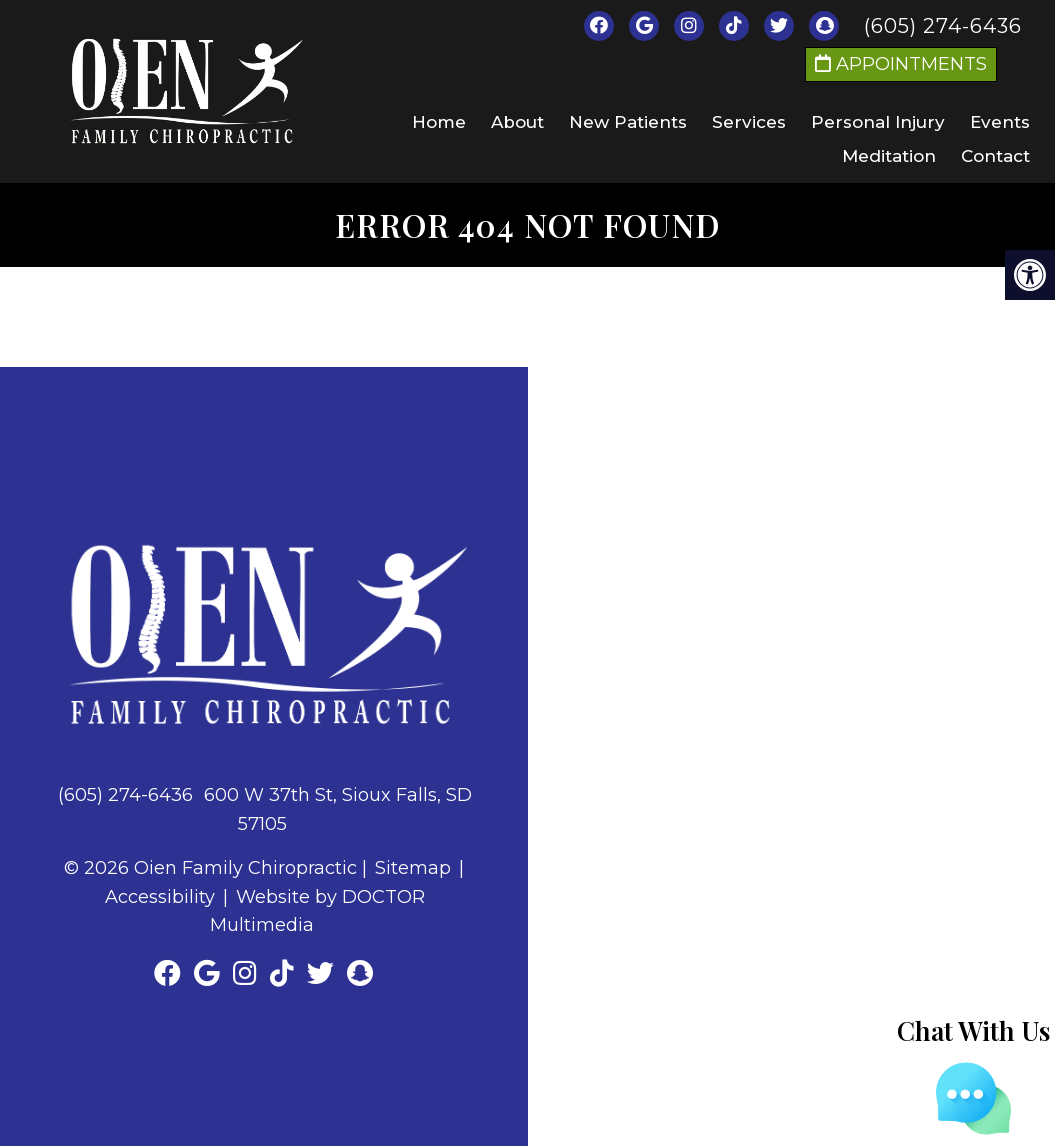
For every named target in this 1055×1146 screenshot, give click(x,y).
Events (1000, 122)
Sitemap (413, 868)
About (517, 122)
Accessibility (160, 897)
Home (439, 122)
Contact (995, 156)
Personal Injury (878, 122)
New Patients (628, 122)
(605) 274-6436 (943, 26)
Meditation (889, 156)
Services (749, 122)
